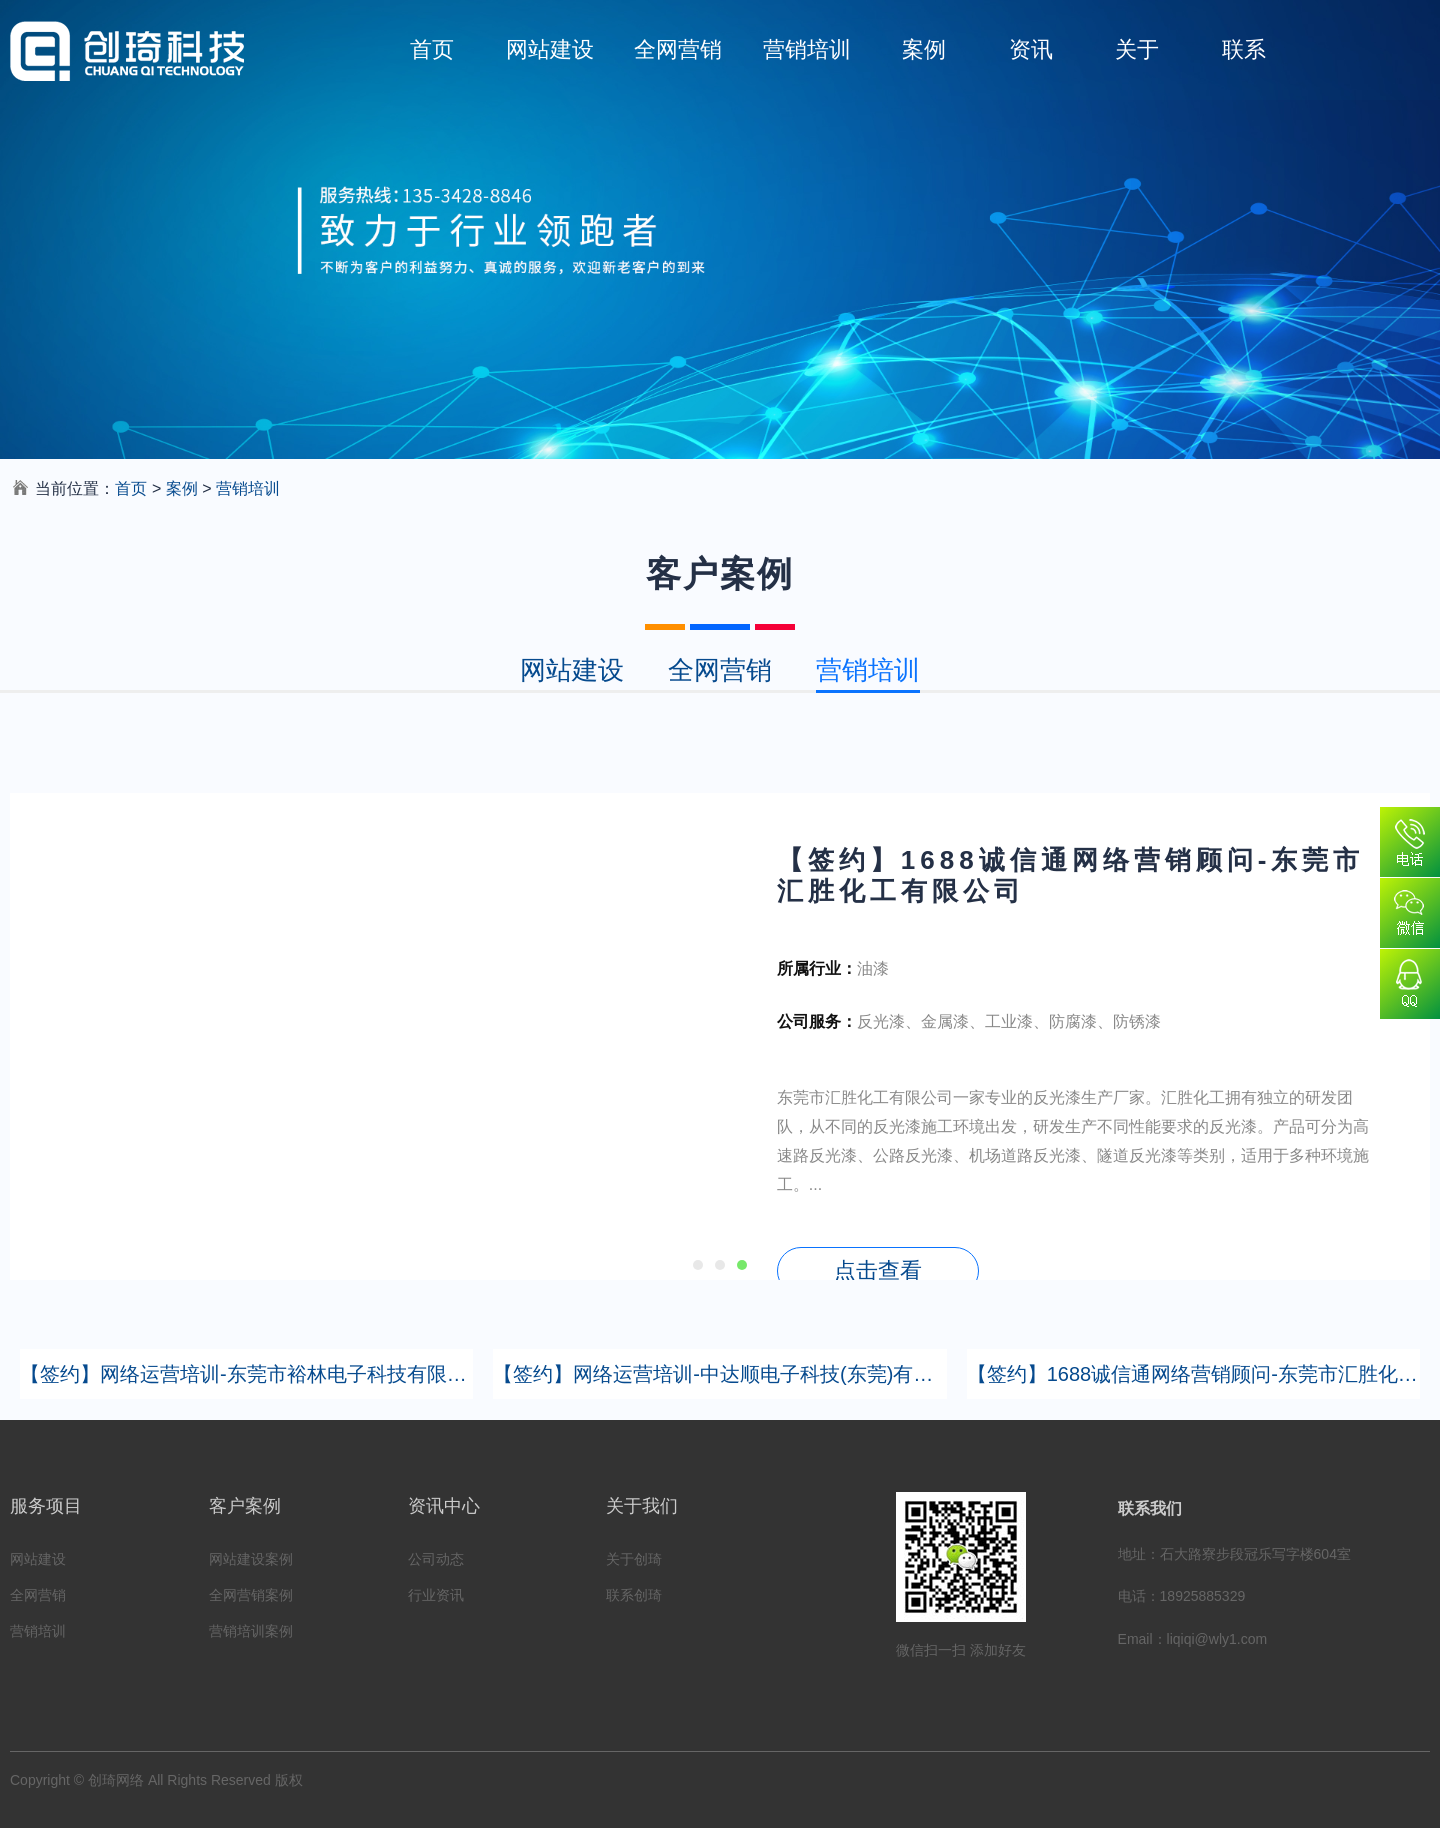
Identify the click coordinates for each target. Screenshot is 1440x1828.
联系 (1244, 49)
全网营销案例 (251, 1595)
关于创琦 (634, 1559)
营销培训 (807, 49)
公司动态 (436, 1559)
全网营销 (678, 49)
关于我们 (642, 1506)
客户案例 (245, 1506)
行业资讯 (436, 1595)
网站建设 (550, 49)
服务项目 (46, 1506)
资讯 (1031, 49)
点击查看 (878, 1270)
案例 (924, 49)
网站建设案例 (251, 1559)
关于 (1137, 49)
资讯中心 (444, 1506)
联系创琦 (634, 1595)
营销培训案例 (251, 1631)
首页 (432, 49)
